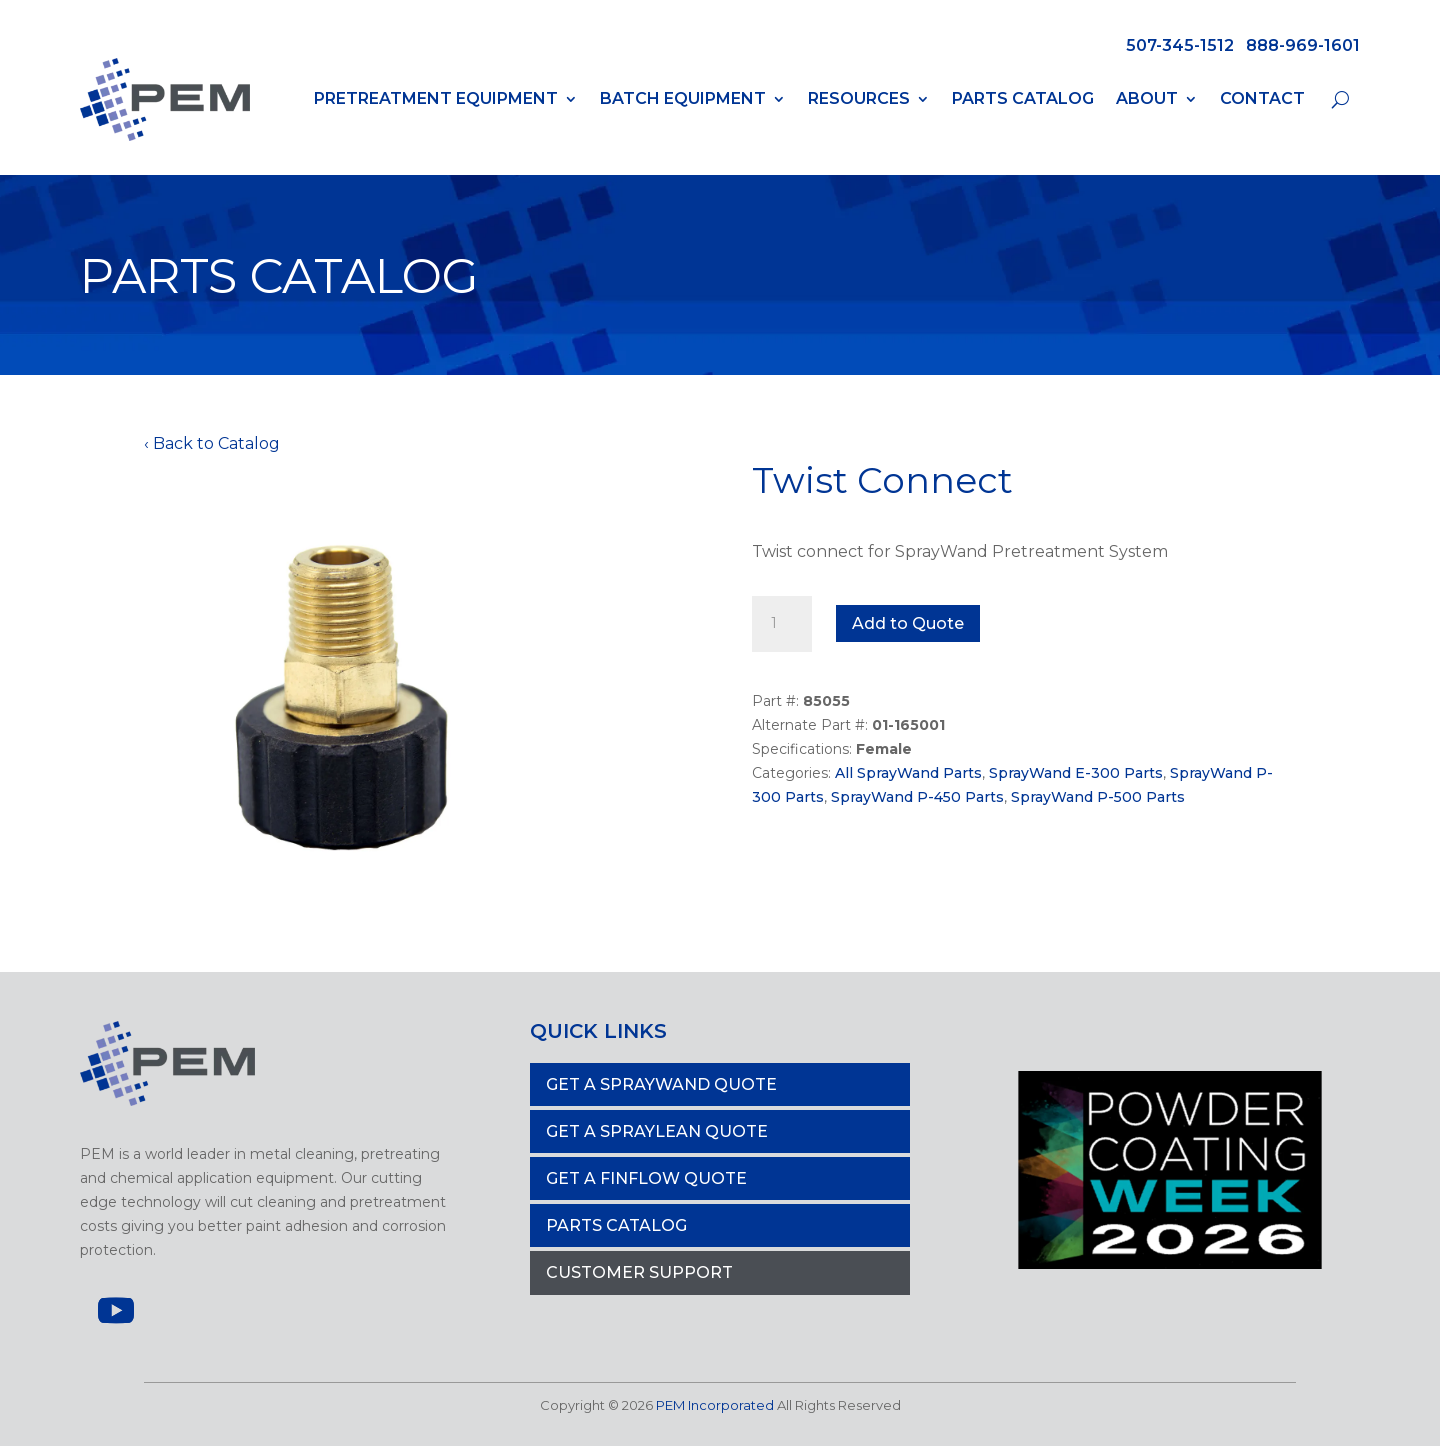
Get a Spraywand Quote (661, 1084)
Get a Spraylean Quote (657, 1131)
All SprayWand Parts (908, 773)
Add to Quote (908, 623)
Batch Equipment (683, 98)
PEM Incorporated (715, 1405)
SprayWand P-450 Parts (917, 797)
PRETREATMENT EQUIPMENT (436, 98)
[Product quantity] (782, 624)
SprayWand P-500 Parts (1098, 797)
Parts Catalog (1023, 98)
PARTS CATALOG (616, 1225)
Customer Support (639, 1272)
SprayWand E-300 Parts (1076, 773)
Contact (1262, 98)
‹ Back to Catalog (212, 443)
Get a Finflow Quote (646, 1178)
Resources (859, 98)
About (1147, 98)
